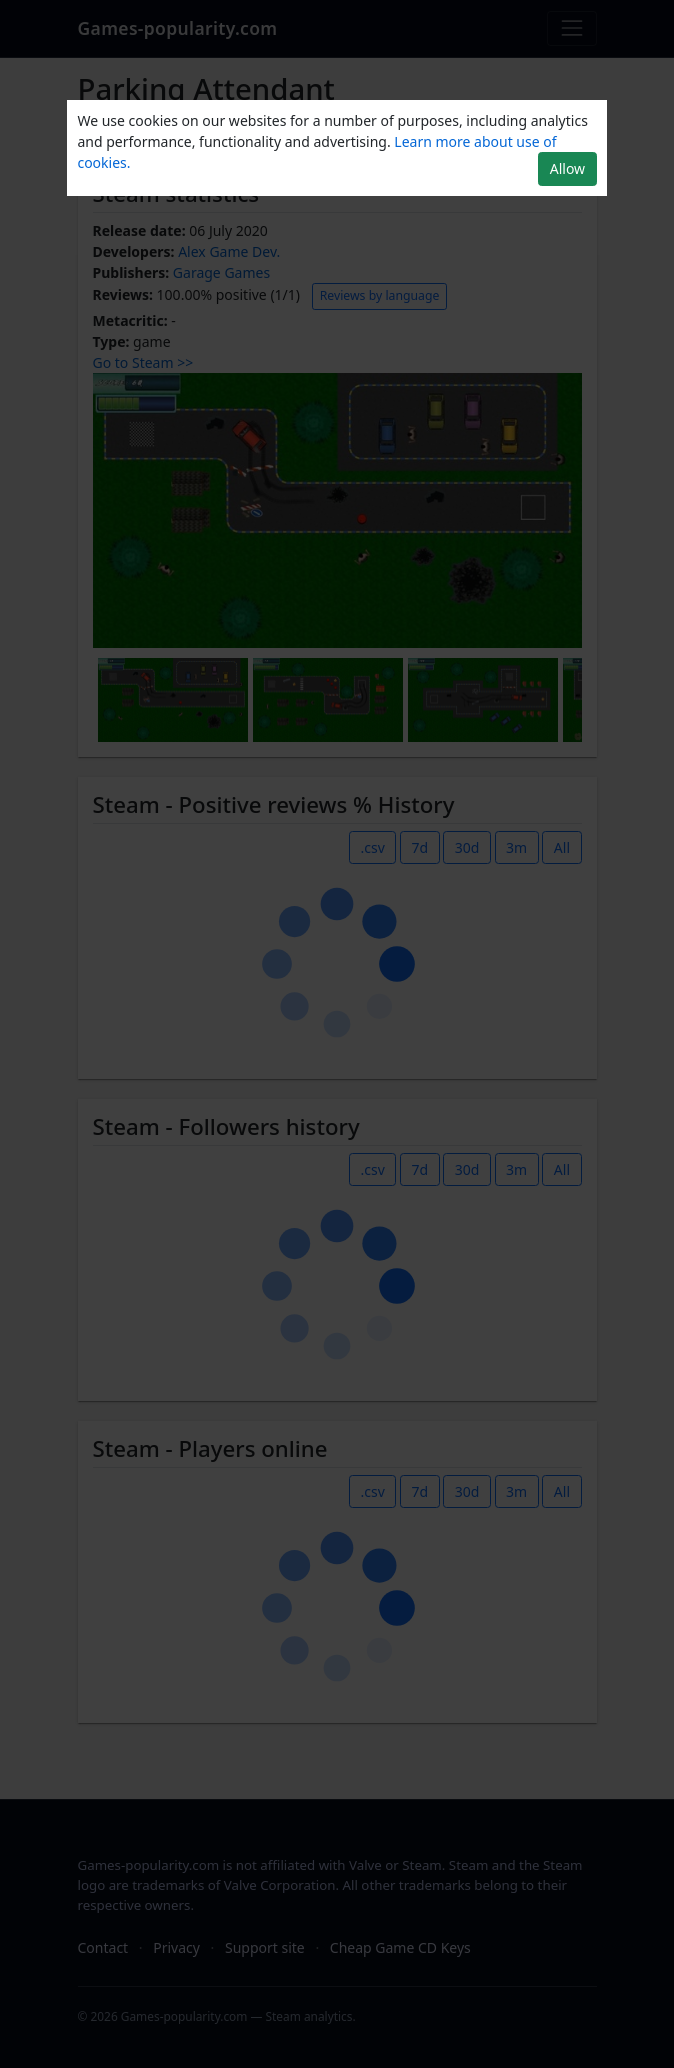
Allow (567, 168)
